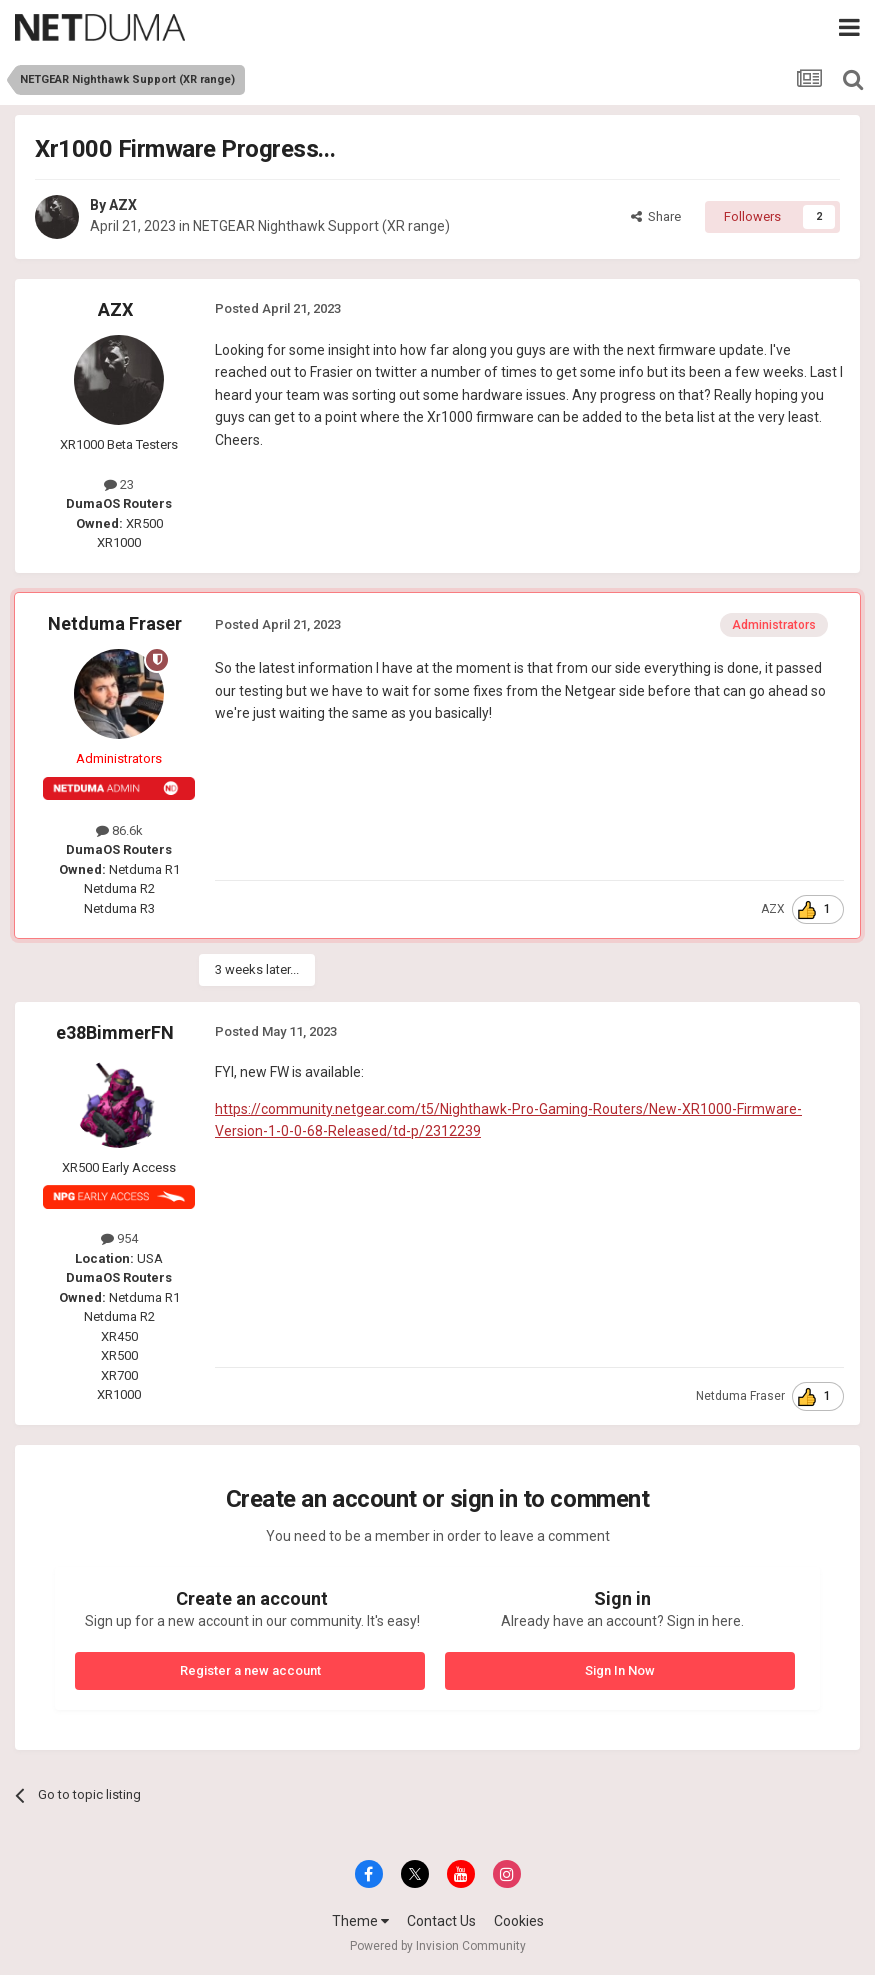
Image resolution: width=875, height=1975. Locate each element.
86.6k (119, 830)
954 (119, 1238)
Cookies (519, 1921)
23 (119, 484)
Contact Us (441, 1921)
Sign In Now (620, 1670)
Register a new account (250, 1670)
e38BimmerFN (115, 1032)
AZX (123, 205)
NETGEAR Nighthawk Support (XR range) (321, 226)
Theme (360, 1921)
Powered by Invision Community (438, 1946)
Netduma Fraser (115, 623)
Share (656, 216)
